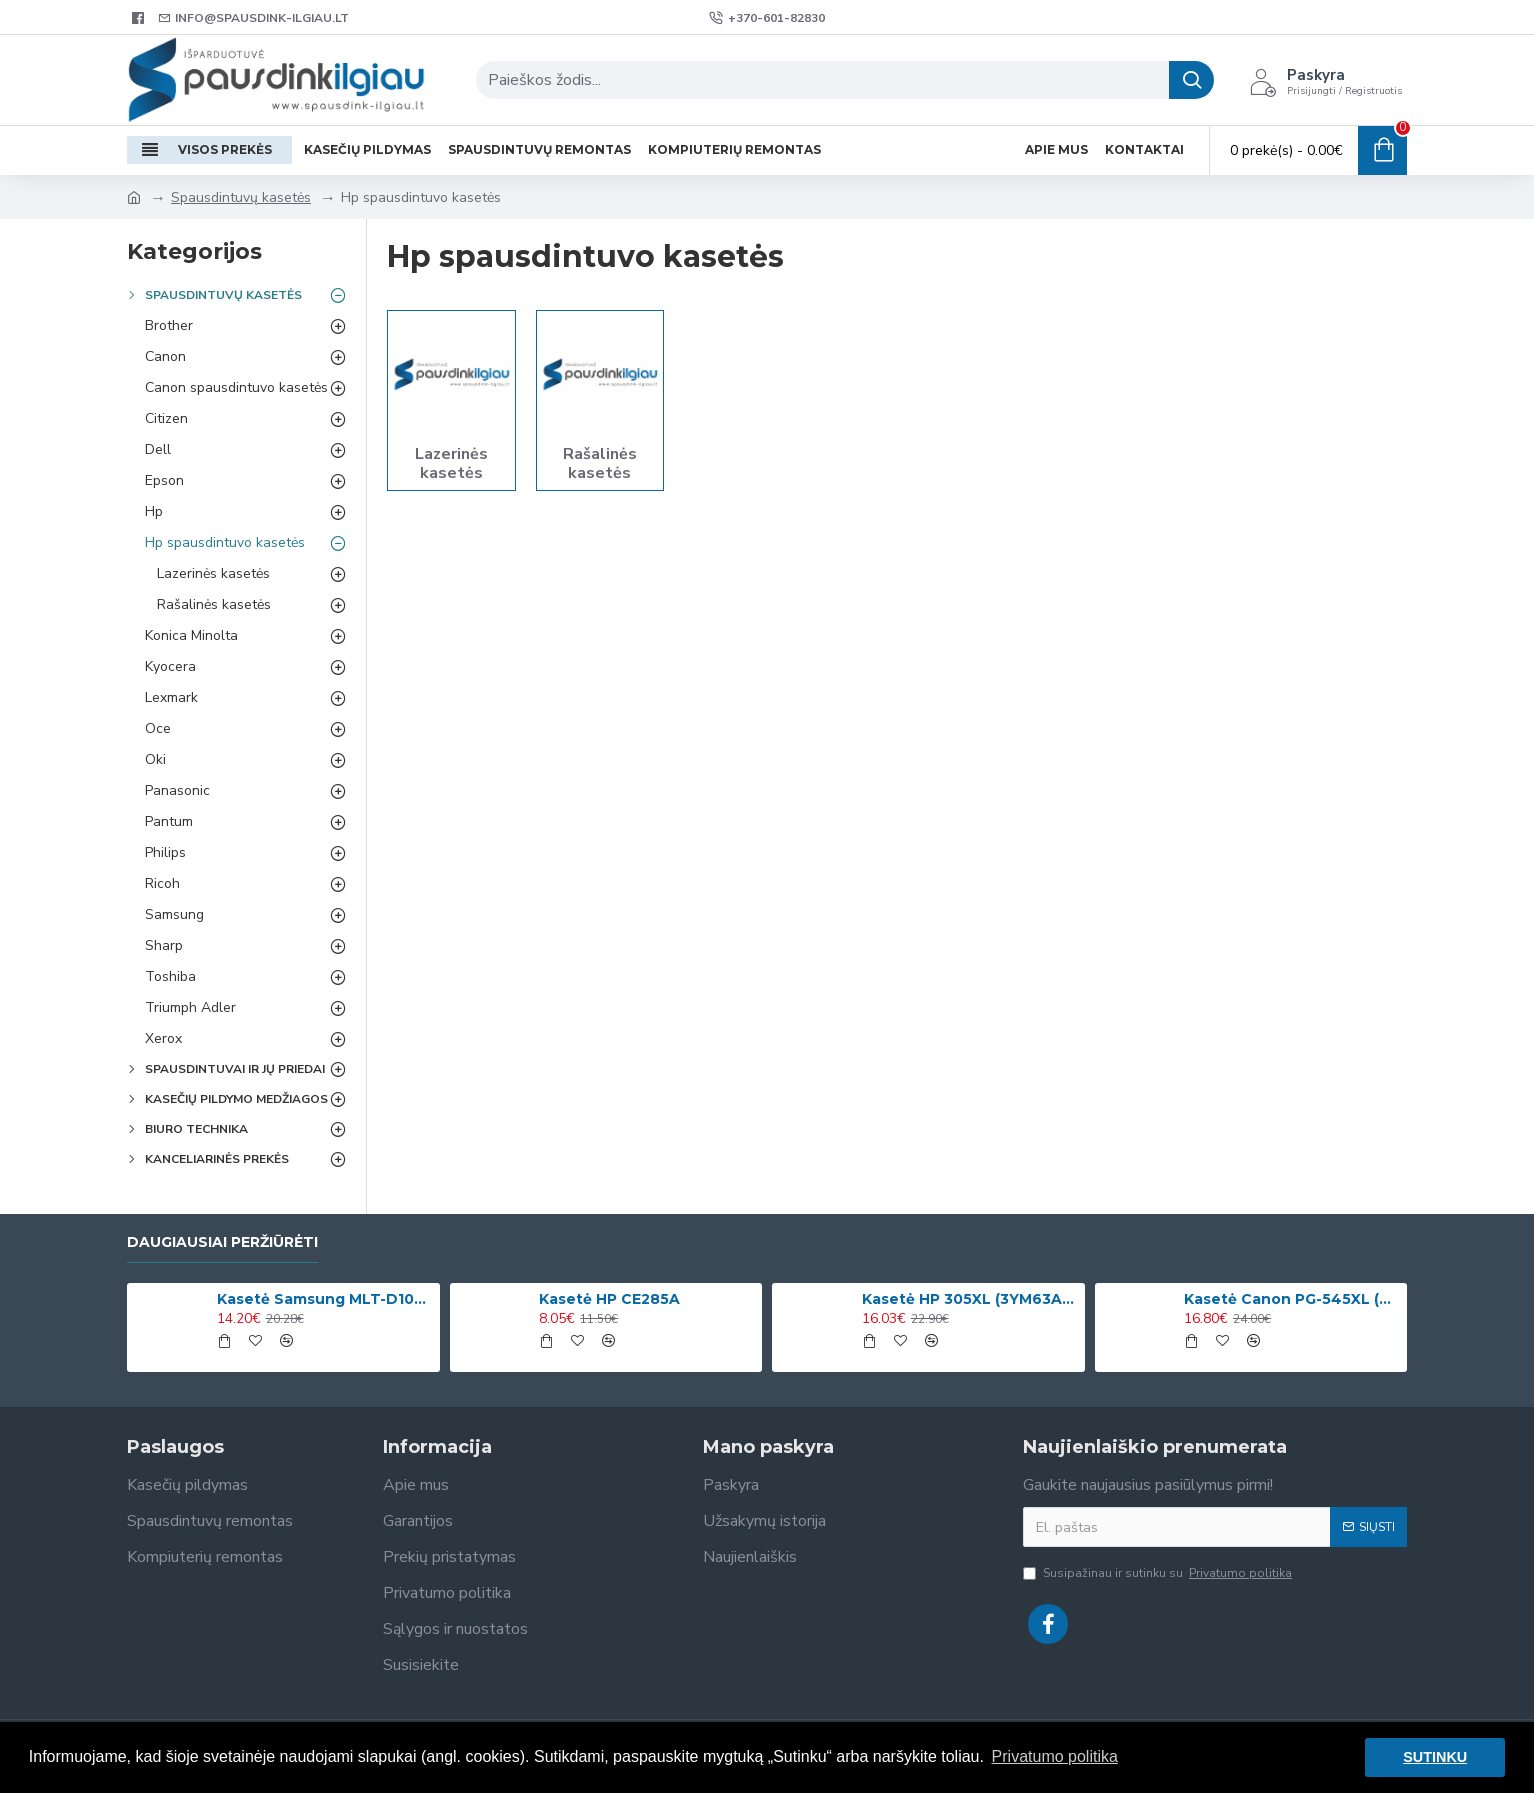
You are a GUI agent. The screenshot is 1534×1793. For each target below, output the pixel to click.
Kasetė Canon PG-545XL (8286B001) (1292, 1299)
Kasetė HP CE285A (609, 1299)
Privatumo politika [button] (1055, 1756)
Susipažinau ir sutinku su (1159, 1573)
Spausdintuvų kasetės (241, 197)
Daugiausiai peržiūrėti (222, 1242)
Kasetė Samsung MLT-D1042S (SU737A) (325, 1299)
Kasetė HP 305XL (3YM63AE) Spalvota (970, 1299)
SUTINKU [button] (1435, 1757)
